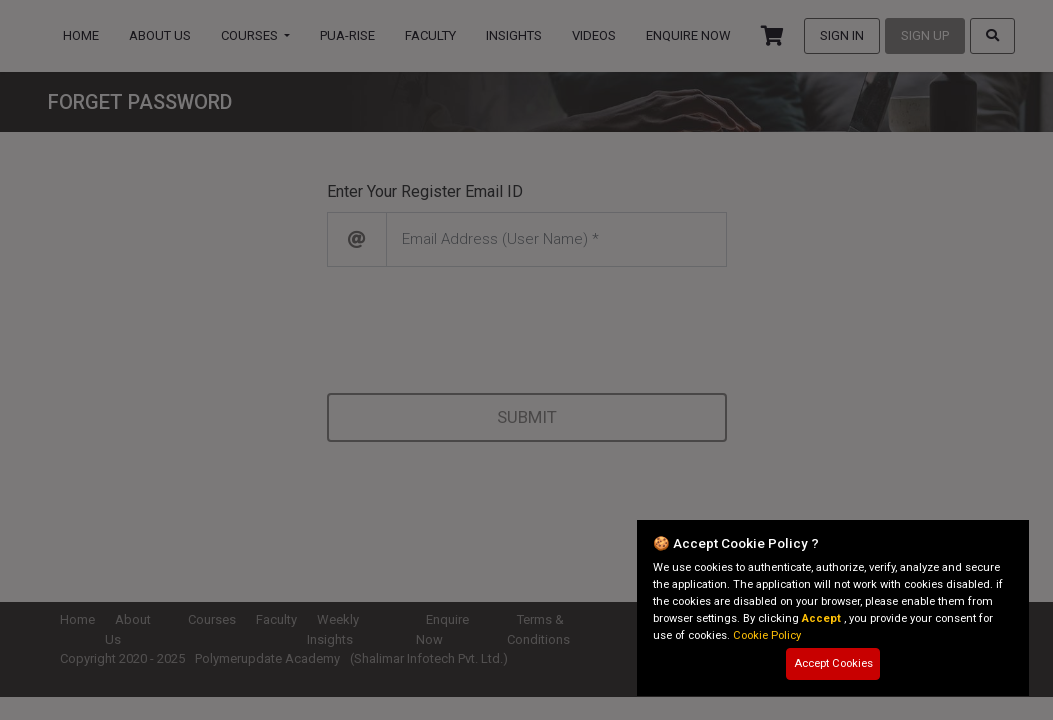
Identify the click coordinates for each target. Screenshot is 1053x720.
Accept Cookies (833, 663)
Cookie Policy (767, 635)
